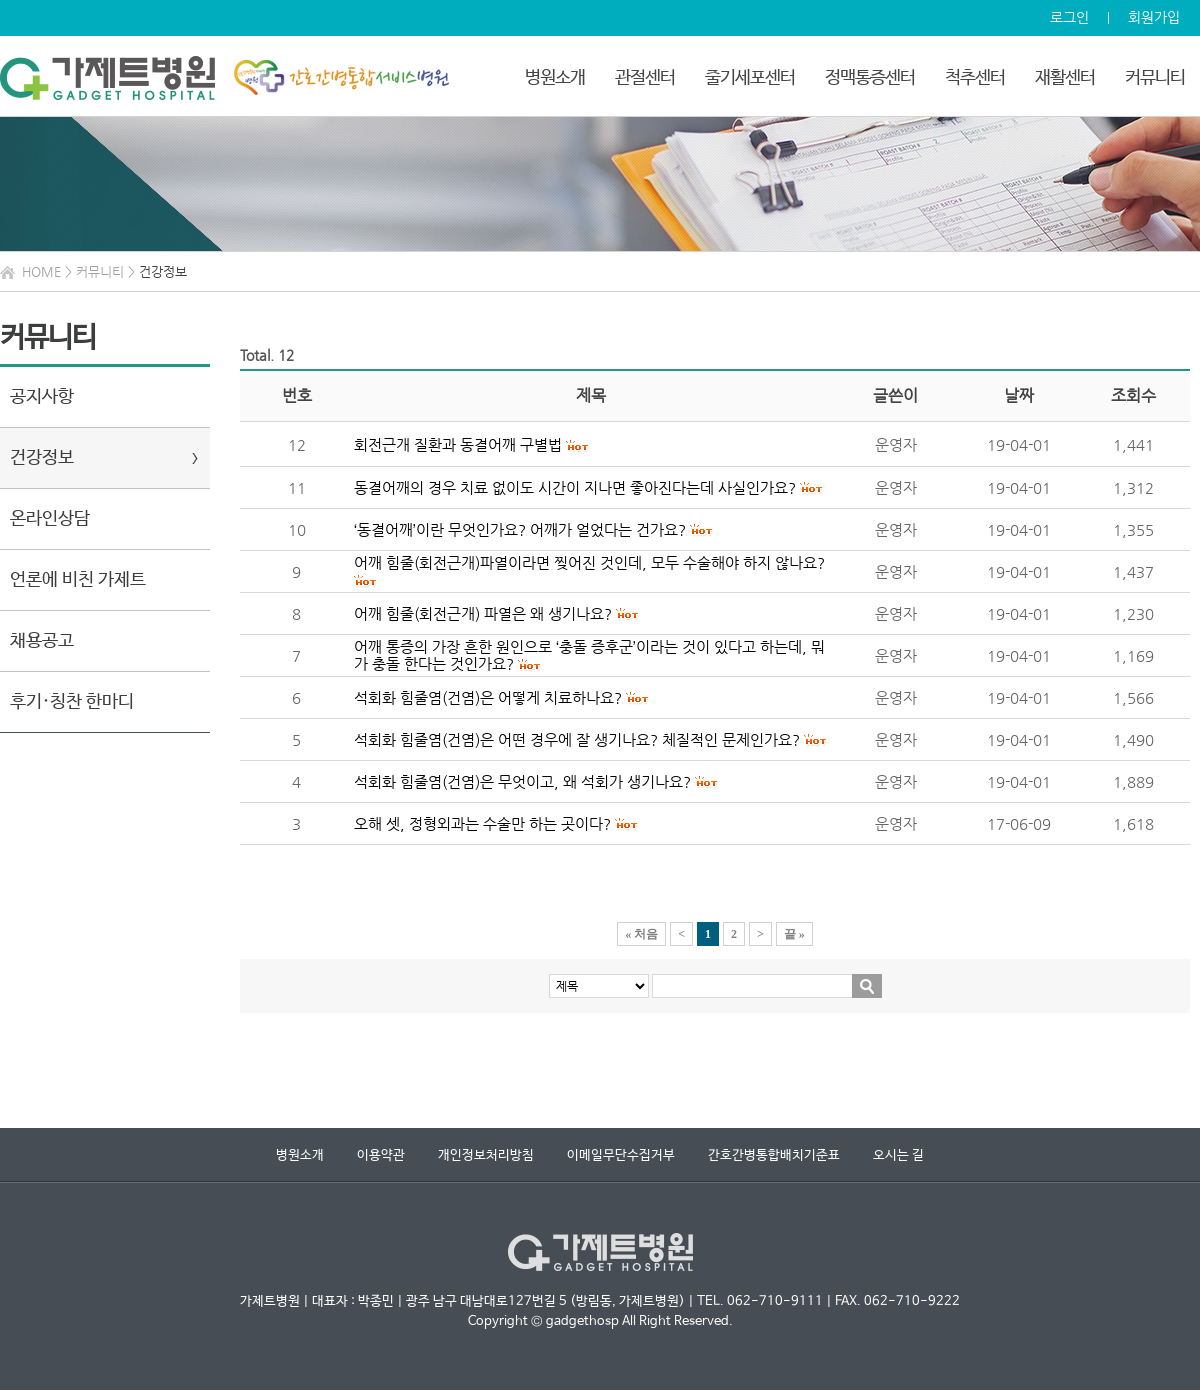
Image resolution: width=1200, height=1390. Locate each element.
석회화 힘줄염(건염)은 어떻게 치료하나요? (488, 697)
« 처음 (641, 934)
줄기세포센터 (750, 78)
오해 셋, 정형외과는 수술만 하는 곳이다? (482, 823)
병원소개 (555, 78)
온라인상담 (50, 519)
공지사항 (42, 397)
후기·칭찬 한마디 (72, 702)
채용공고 (42, 641)
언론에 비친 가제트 (78, 580)
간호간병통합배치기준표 (774, 1155)
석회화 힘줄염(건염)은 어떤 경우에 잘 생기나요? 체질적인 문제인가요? (577, 739)
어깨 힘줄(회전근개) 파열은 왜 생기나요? (483, 613)
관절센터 (645, 78)
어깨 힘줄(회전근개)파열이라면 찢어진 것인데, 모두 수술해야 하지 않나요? (589, 562)
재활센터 (1065, 78)
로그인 (1069, 17)
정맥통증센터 (870, 78)
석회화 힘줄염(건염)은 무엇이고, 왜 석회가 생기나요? (522, 781)
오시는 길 (898, 1155)
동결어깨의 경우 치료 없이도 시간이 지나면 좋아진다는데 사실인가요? (575, 487)
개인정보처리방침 (486, 1155)
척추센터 (975, 78)
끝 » (794, 934)
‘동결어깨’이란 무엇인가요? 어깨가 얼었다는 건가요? (520, 529)
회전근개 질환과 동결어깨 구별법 (458, 444)
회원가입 (1154, 17)
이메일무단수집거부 (621, 1155)
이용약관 (381, 1155)
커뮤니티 (1155, 78)
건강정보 (42, 458)
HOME (41, 271)
